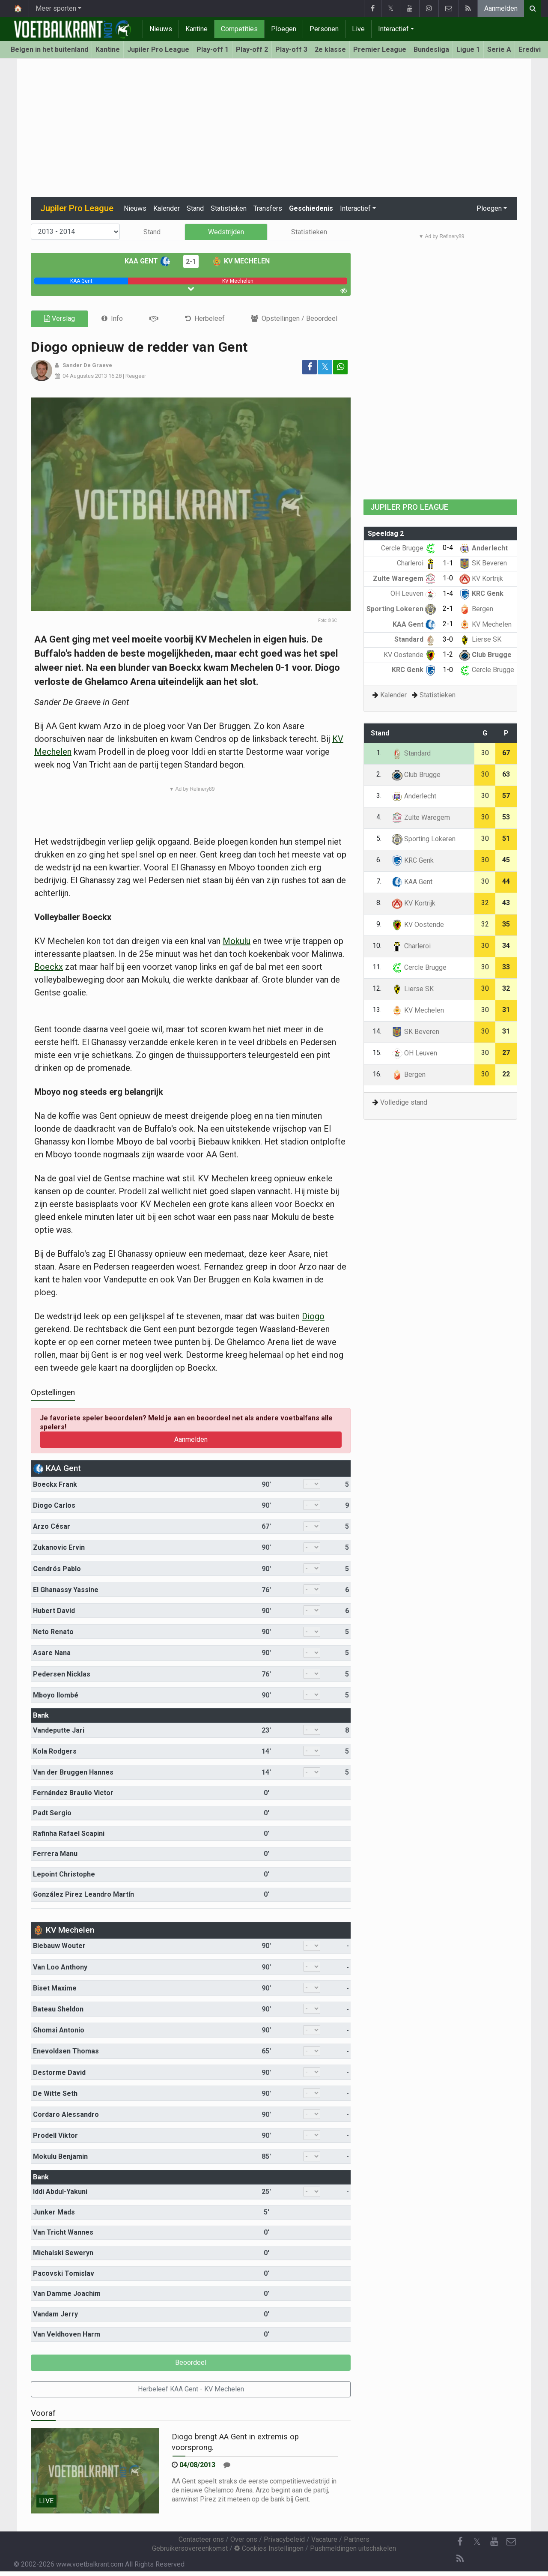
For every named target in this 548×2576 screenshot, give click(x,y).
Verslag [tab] (59, 318)
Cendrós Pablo (57, 1569)
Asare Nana (52, 1653)
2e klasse (330, 49)
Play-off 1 (213, 49)
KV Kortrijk (481, 578)
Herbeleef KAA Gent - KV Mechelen (191, 2389)
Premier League (379, 49)
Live (358, 29)
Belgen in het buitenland (49, 49)
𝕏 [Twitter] (477, 2541)
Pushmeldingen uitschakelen (353, 2548)
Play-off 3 (291, 49)
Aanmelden (501, 8)
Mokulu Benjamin (60, 2156)
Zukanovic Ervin (59, 1547)
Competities (239, 29)
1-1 (448, 563)
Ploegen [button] (489, 208)
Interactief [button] (355, 208)
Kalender (166, 208)
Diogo (313, 1316)
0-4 (448, 548)
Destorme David (59, 2072)
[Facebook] (459, 2541)
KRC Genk (481, 593)
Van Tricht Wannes (63, 2232)
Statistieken (229, 208)
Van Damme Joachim (67, 2293)
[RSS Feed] (459, 2558)
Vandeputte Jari (58, 1730)
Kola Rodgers (55, 1751)
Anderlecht (483, 548)
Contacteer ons (201, 2539)
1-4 (448, 593)
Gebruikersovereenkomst (190, 2548)
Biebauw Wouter (59, 1946)
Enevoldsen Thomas (66, 2051)
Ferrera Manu (55, 1854)
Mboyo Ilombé (55, 1695)
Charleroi (416, 563)
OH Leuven (413, 593)
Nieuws (160, 29)
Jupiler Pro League (158, 49)
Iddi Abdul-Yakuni (60, 2192)
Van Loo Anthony (60, 1967)
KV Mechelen (240, 261)
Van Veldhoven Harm (66, 2334)
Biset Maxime (55, 1988)
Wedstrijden (226, 232)
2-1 (191, 261)
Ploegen (283, 29)
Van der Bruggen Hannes (73, 1772)
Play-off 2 (252, 49)
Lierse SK (480, 639)
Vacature (324, 2539)
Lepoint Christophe (64, 1874)
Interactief (393, 29)
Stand (195, 208)
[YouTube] (494, 2541)
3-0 (448, 639)
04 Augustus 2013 (85, 376)
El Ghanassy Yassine (65, 1590)
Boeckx (48, 967)
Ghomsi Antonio (58, 2030)
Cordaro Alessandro (66, 2114)
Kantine (196, 29)
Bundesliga (431, 49)
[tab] (112, 318)
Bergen (476, 609)
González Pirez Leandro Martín (83, 1894)
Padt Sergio (52, 1813)
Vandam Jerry (55, 2314)
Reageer (135, 376)
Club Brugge (485, 655)
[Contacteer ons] (511, 2541)
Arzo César (51, 1526)
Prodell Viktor (55, 2135)
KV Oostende (410, 655)
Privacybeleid (284, 2539)
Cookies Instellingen (269, 2548)
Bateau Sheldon (58, 2009)
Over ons (243, 2539)
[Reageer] (227, 2464)
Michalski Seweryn (63, 2253)
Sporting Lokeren (401, 609)
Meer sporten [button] (56, 8)
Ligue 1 (468, 49)
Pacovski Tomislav (63, 2273)
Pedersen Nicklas (61, 1674)
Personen (324, 29)
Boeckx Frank (55, 1484)
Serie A (499, 49)
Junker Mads (54, 2212)
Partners (356, 2539)
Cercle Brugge (408, 548)
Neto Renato (53, 1632)
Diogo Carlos (54, 1505)
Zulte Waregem (404, 578)
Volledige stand (403, 1102)
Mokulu (236, 941)
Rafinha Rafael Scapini (68, 1833)
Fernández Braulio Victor (73, 1793)
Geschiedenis (311, 208)
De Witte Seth (55, 2093)
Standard (415, 639)
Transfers (267, 208)
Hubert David (54, 1611)
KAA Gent (147, 261)
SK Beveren (483, 563)
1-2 (448, 654)
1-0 (448, 578)
